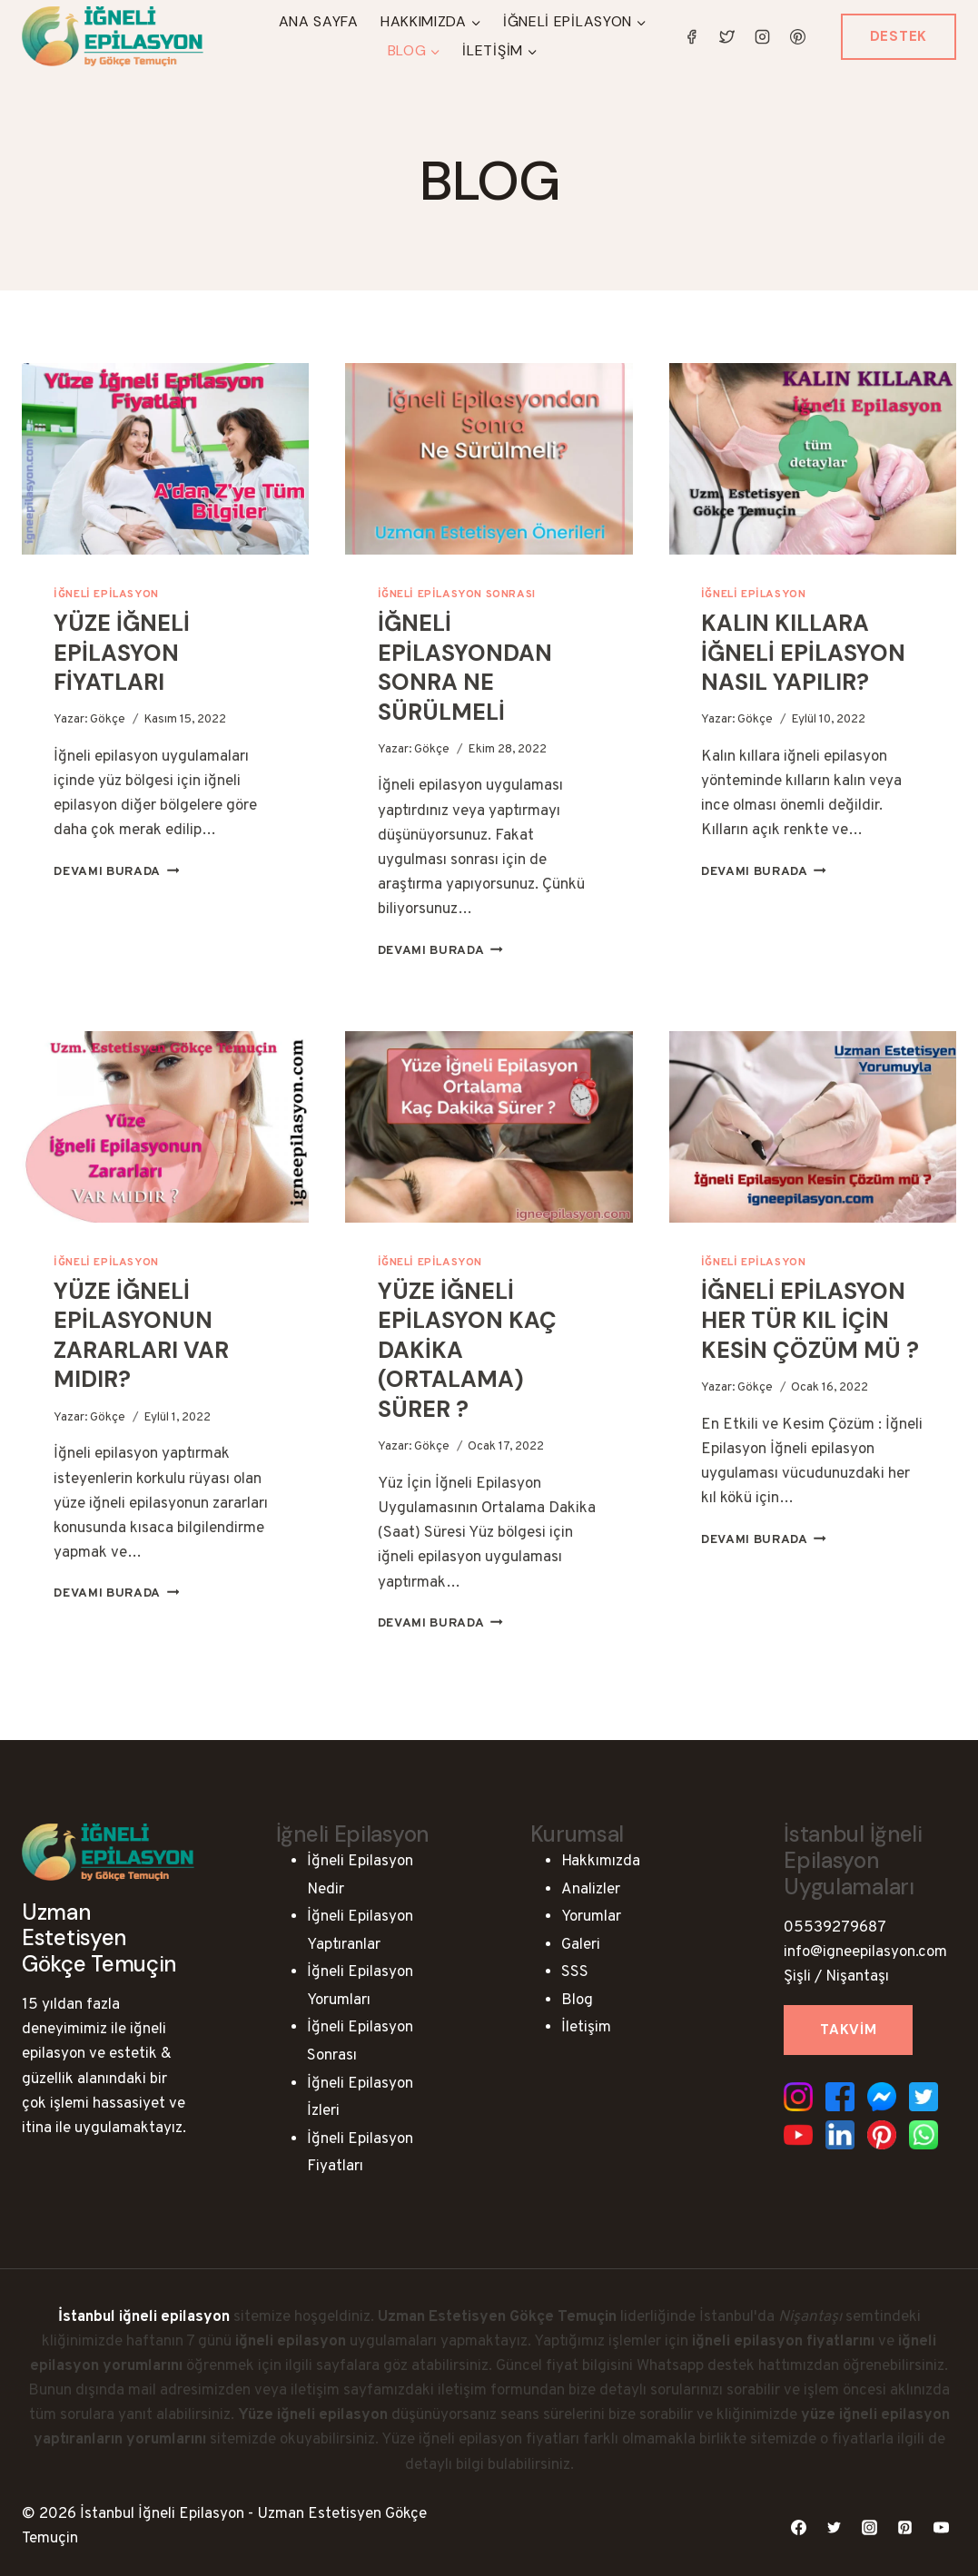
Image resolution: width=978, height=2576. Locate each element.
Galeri (580, 1945)
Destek (898, 36)
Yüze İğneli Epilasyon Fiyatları (122, 652)
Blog (577, 2001)
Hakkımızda (600, 1862)
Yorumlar (591, 1917)
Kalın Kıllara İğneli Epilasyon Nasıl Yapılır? (803, 652)
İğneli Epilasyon (106, 594)
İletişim (586, 2028)
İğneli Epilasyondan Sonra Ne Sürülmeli (465, 667)
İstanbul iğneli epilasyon (144, 2317)
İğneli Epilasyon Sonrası (457, 594)
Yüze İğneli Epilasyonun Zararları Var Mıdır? (141, 1335)
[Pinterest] (798, 36)
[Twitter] (727, 36)
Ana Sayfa (319, 21)
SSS (574, 1972)
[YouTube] (940, 2527)
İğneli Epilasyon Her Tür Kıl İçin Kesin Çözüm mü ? (810, 1320)
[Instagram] (762, 36)
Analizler (590, 1890)
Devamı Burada (116, 872)
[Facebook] (692, 36)
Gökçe (107, 719)
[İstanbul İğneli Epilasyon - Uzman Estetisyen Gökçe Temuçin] (112, 36)
